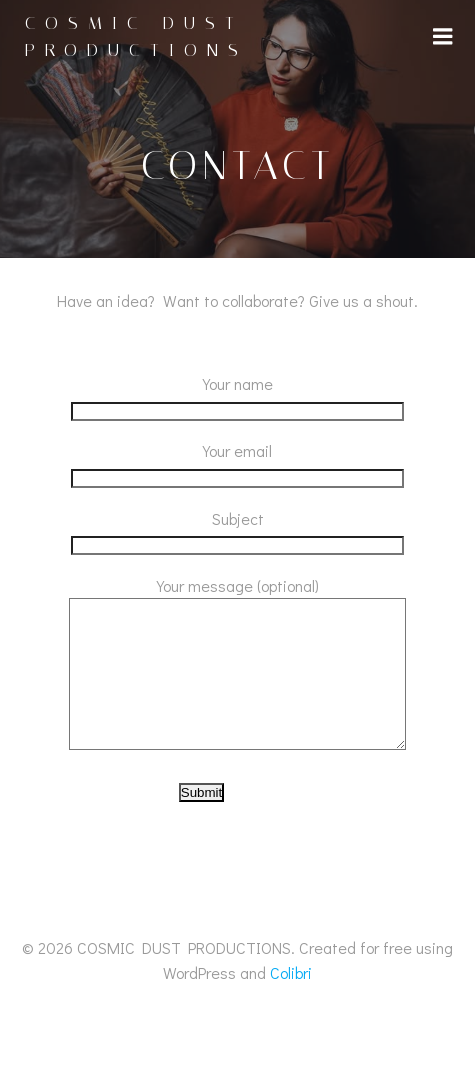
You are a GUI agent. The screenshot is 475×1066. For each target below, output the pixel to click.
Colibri (291, 1002)
